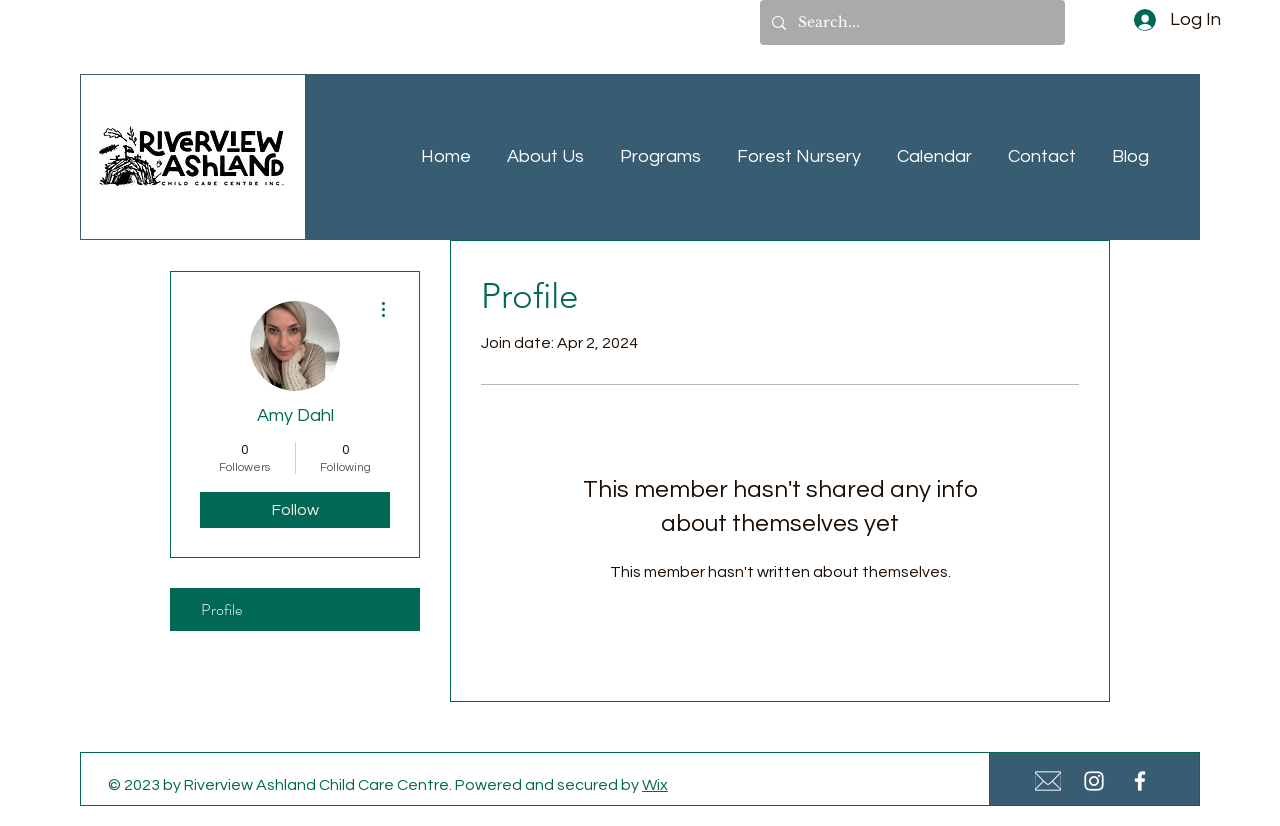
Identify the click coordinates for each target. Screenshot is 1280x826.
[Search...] (910, 22)
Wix (655, 785)
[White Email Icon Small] (1048, 781)
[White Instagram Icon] (1094, 781)
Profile (221, 609)
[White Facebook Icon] (1140, 781)
